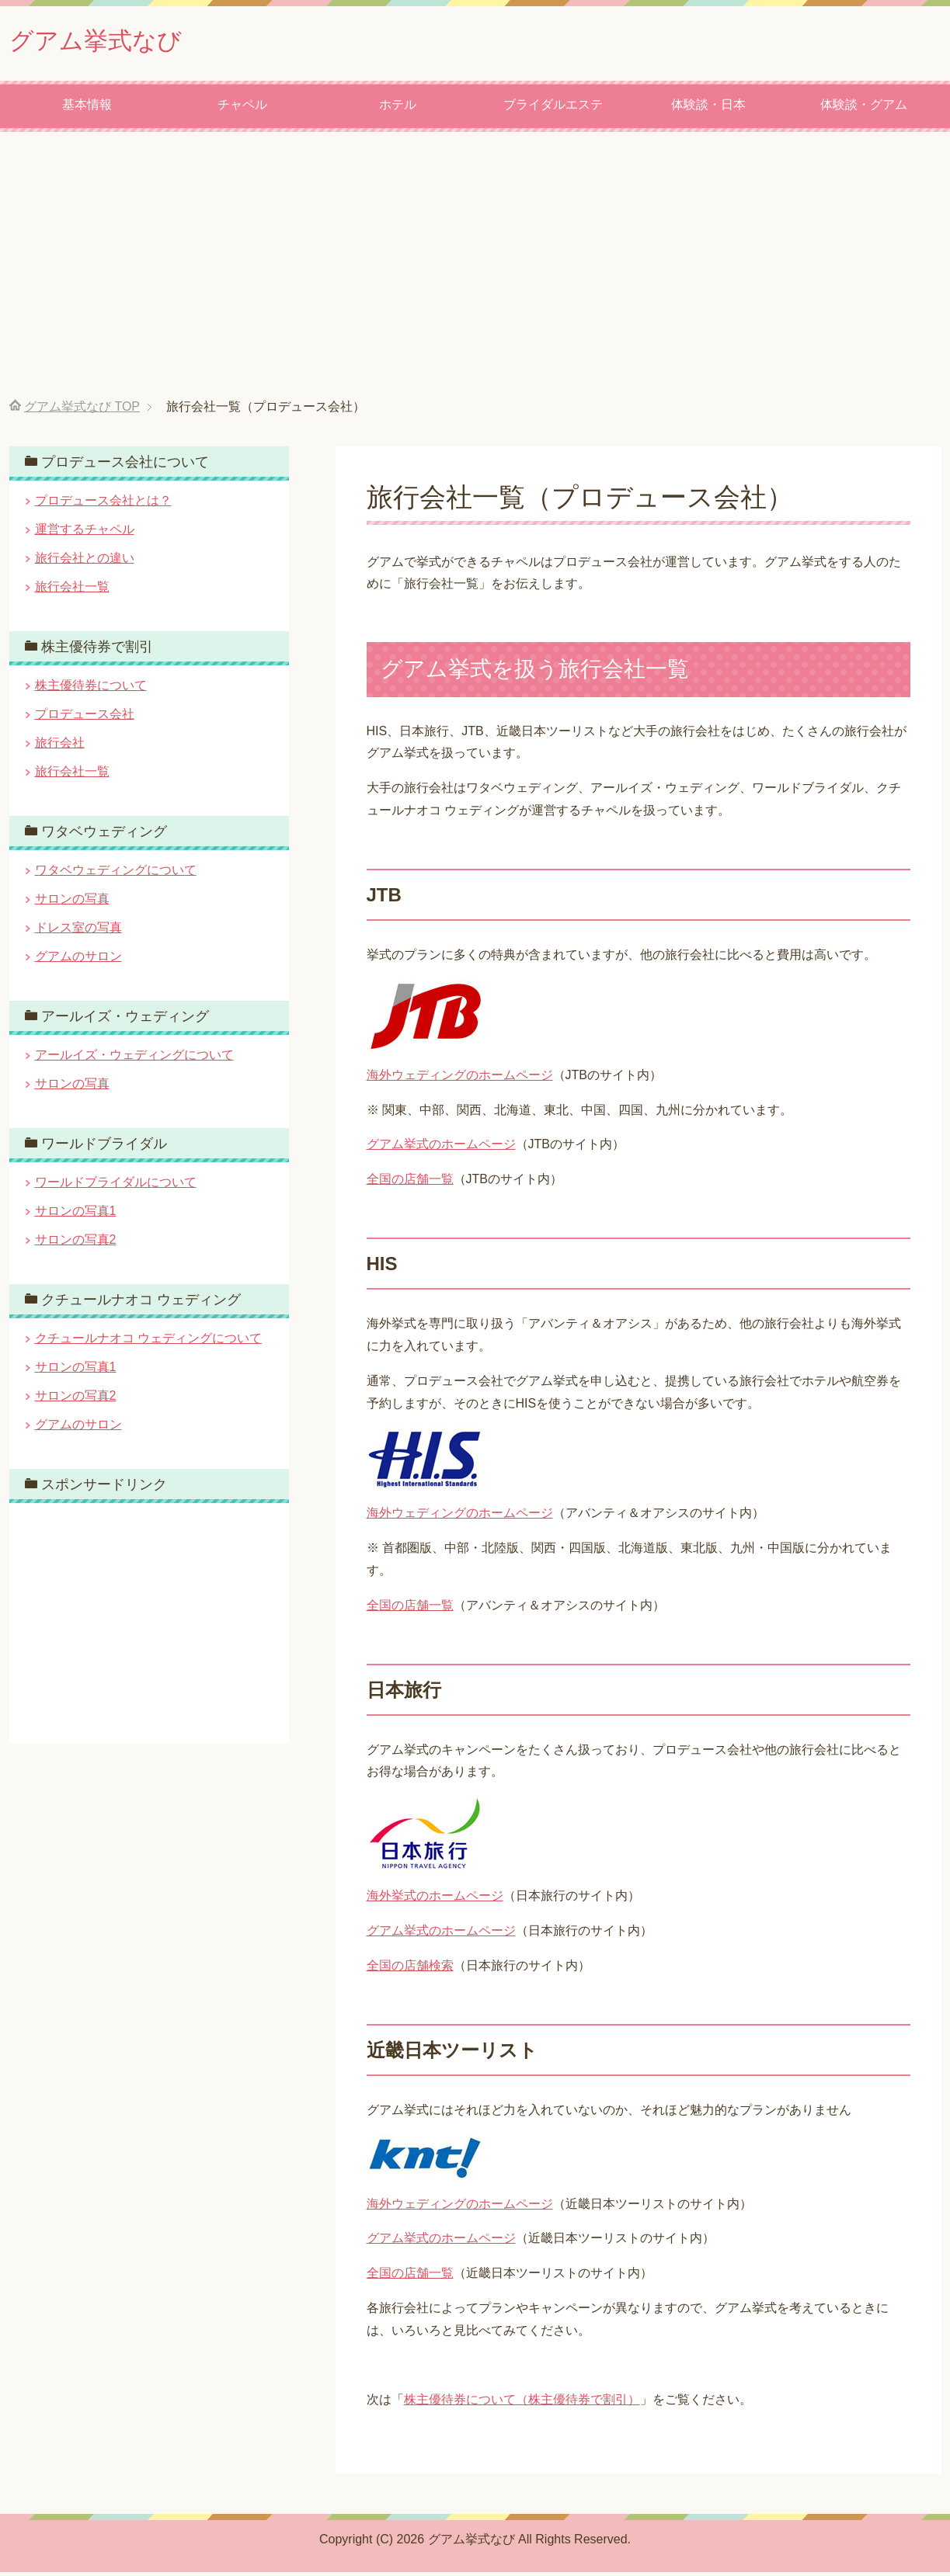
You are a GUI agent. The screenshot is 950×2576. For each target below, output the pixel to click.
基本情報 (87, 108)
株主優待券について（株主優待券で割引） (522, 2403)
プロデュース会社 (84, 717)
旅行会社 (60, 746)
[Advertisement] (475, 269)
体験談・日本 (708, 108)
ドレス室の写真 (78, 931)
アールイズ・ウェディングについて (134, 1058)
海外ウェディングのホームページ (460, 1078)
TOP (82, 410)
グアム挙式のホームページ (441, 1147)
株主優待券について (91, 689)
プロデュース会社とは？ (103, 504)
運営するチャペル (84, 533)
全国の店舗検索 (410, 1969)
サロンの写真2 (76, 1243)
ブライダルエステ (553, 108)
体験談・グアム (863, 108)
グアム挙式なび (109, 41)
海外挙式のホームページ (435, 1899)
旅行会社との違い (84, 561)
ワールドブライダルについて (116, 1186)
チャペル (242, 108)
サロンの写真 (72, 902)
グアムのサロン (78, 960)
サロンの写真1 (76, 1214)
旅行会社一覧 (72, 590)
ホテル (397, 108)
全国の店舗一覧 (410, 1182)
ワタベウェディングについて (116, 873)
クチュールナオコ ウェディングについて (148, 1342)
